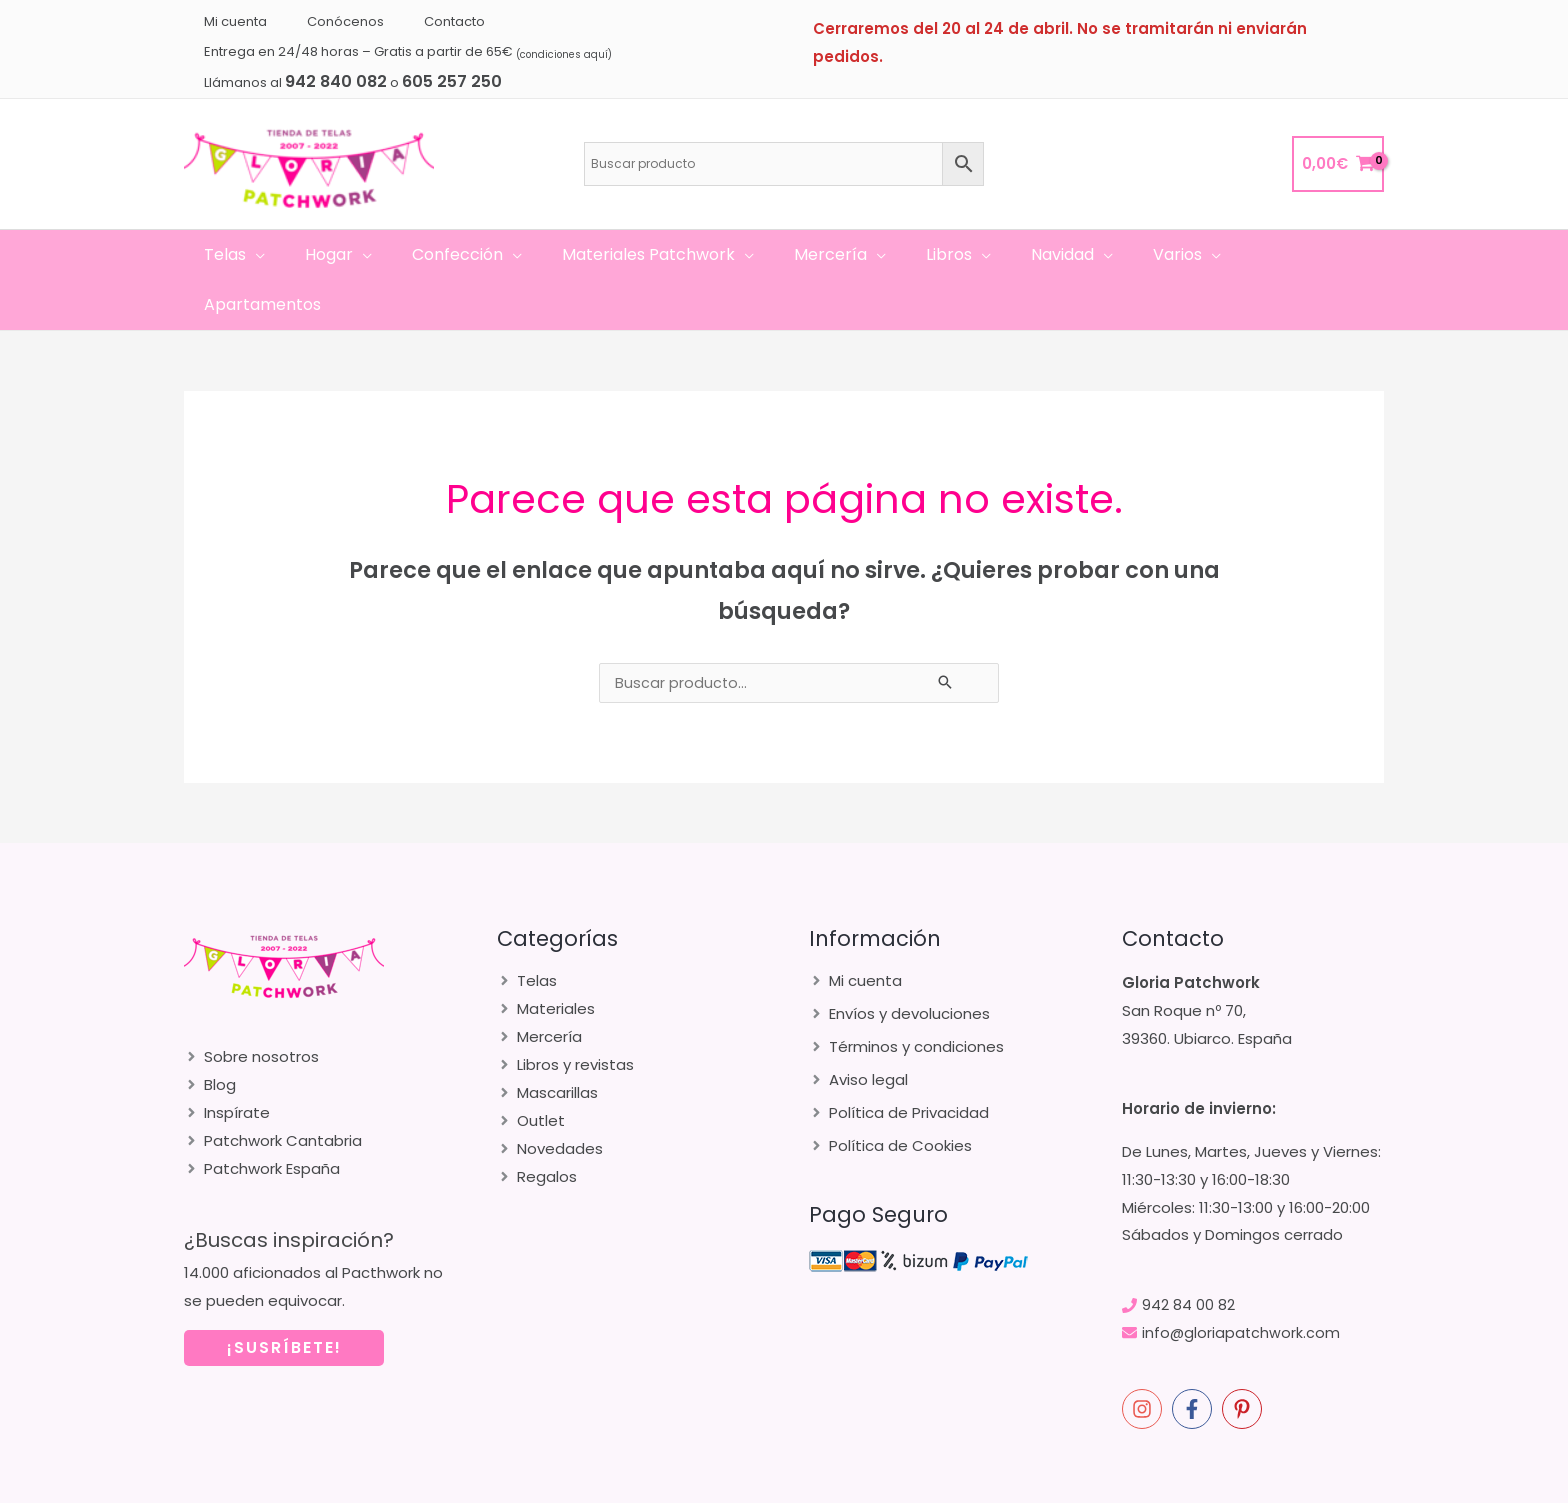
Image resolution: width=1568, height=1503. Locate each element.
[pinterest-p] (1245, 1359)
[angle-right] (251, 1006)
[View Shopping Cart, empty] (1338, 164)
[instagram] (1145, 1359)
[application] (280, 255)
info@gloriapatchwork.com (1242, 1282)
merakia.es (1231, 1483)
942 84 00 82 (1188, 1254)
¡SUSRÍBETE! (284, 1297)
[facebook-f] (1195, 1359)
